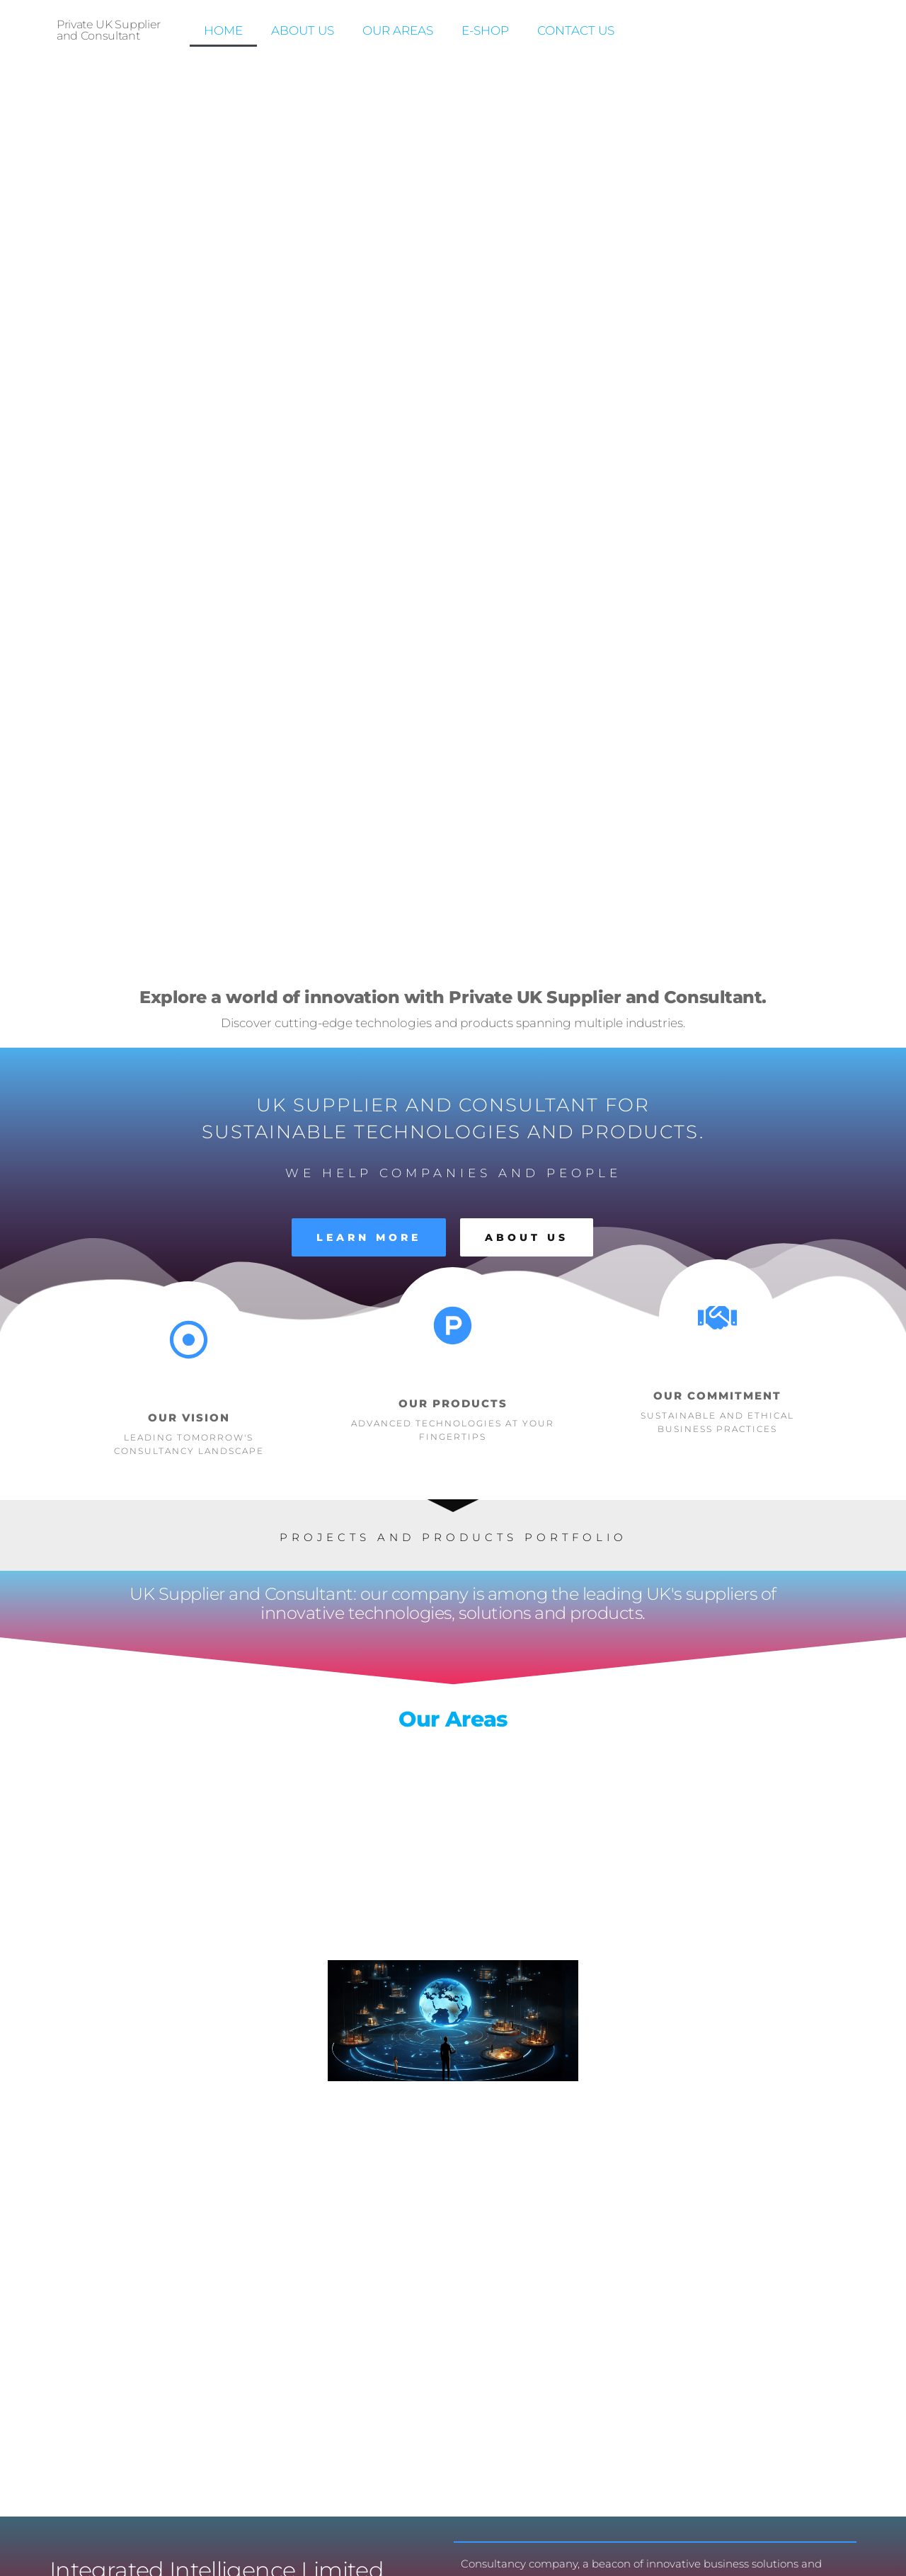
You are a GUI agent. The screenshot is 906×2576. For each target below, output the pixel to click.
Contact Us (687, 1804)
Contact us (575, 30)
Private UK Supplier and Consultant (109, 30)
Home (223, 30)
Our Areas (397, 30)
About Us (302, 30)
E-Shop (485, 30)
